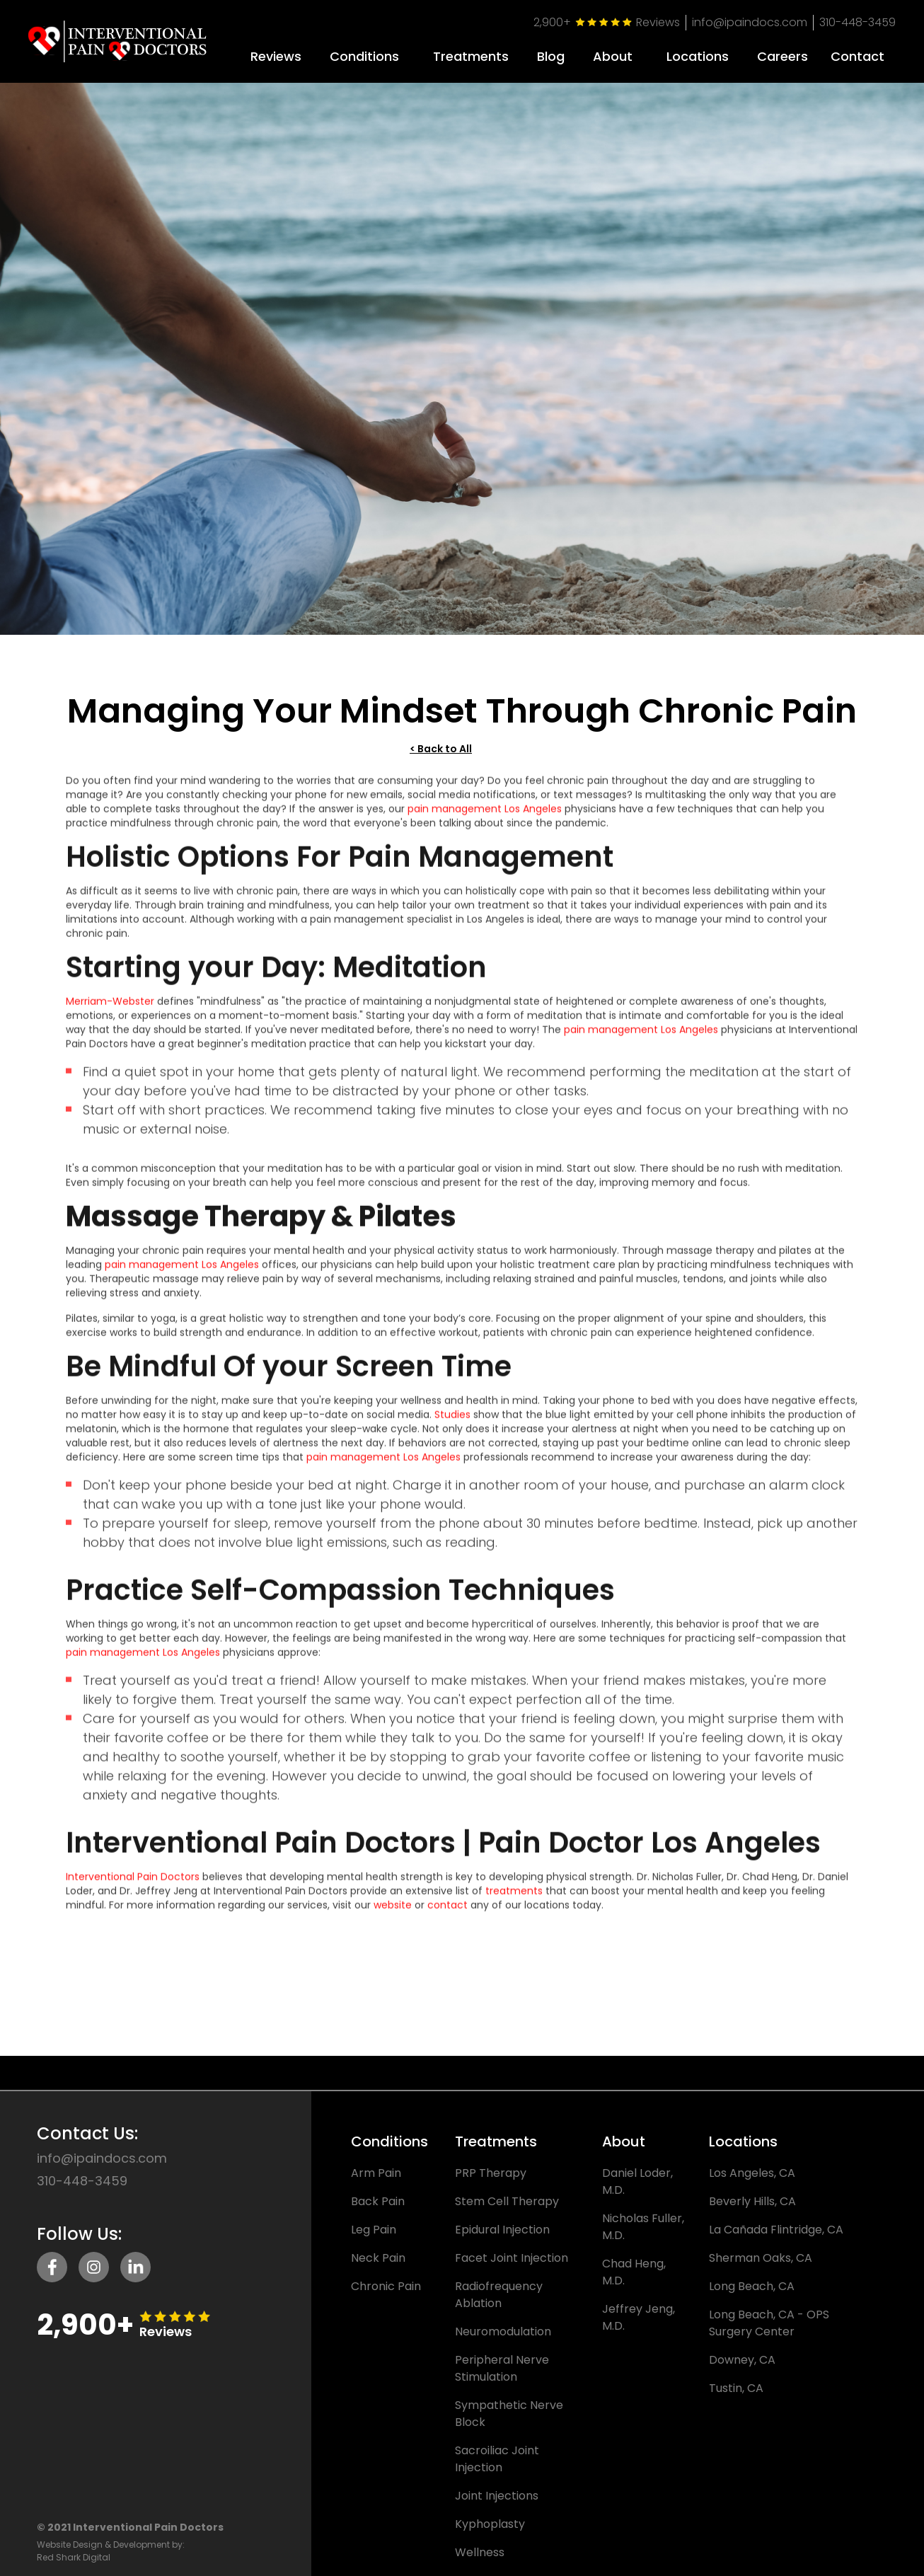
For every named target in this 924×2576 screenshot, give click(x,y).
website (393, 1913)
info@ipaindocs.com (749, 22)
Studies (452, 1422)
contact (447, 1913)
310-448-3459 (857, 22)
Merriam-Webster (110, 1009)
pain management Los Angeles (485, 817)
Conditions (364, 56)
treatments (514, 1899)
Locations (697, 56)
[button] (364, 51)
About (613, 56)
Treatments (471, 56)
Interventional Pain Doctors (133, 1885)
